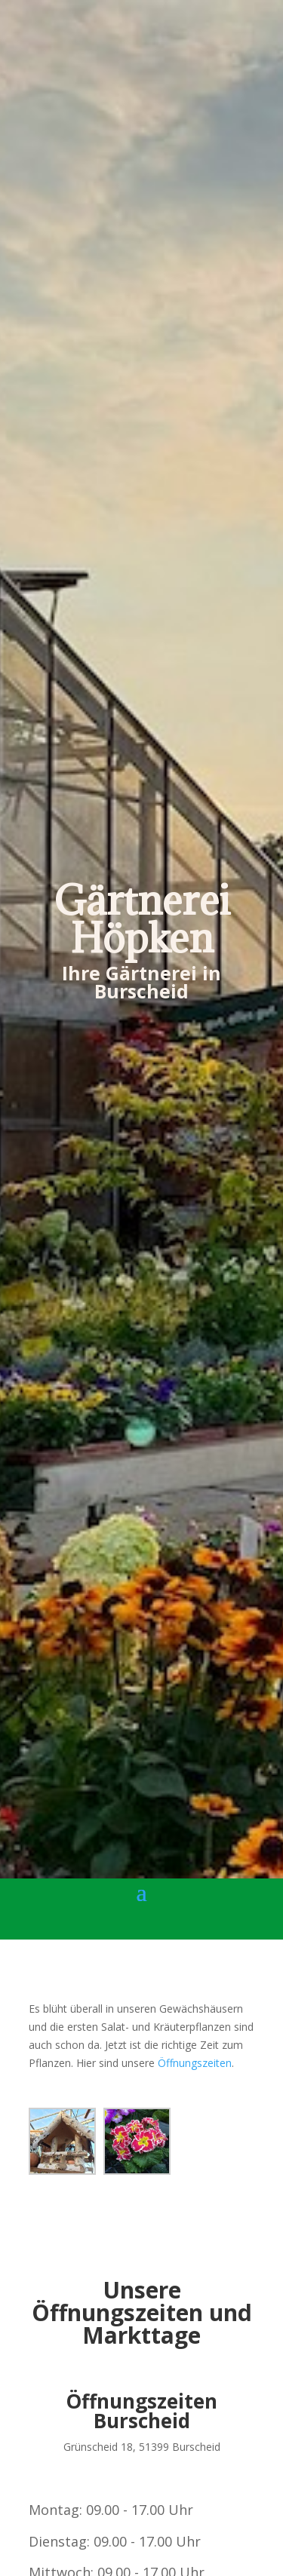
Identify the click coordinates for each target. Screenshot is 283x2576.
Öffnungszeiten (195, 2063)
